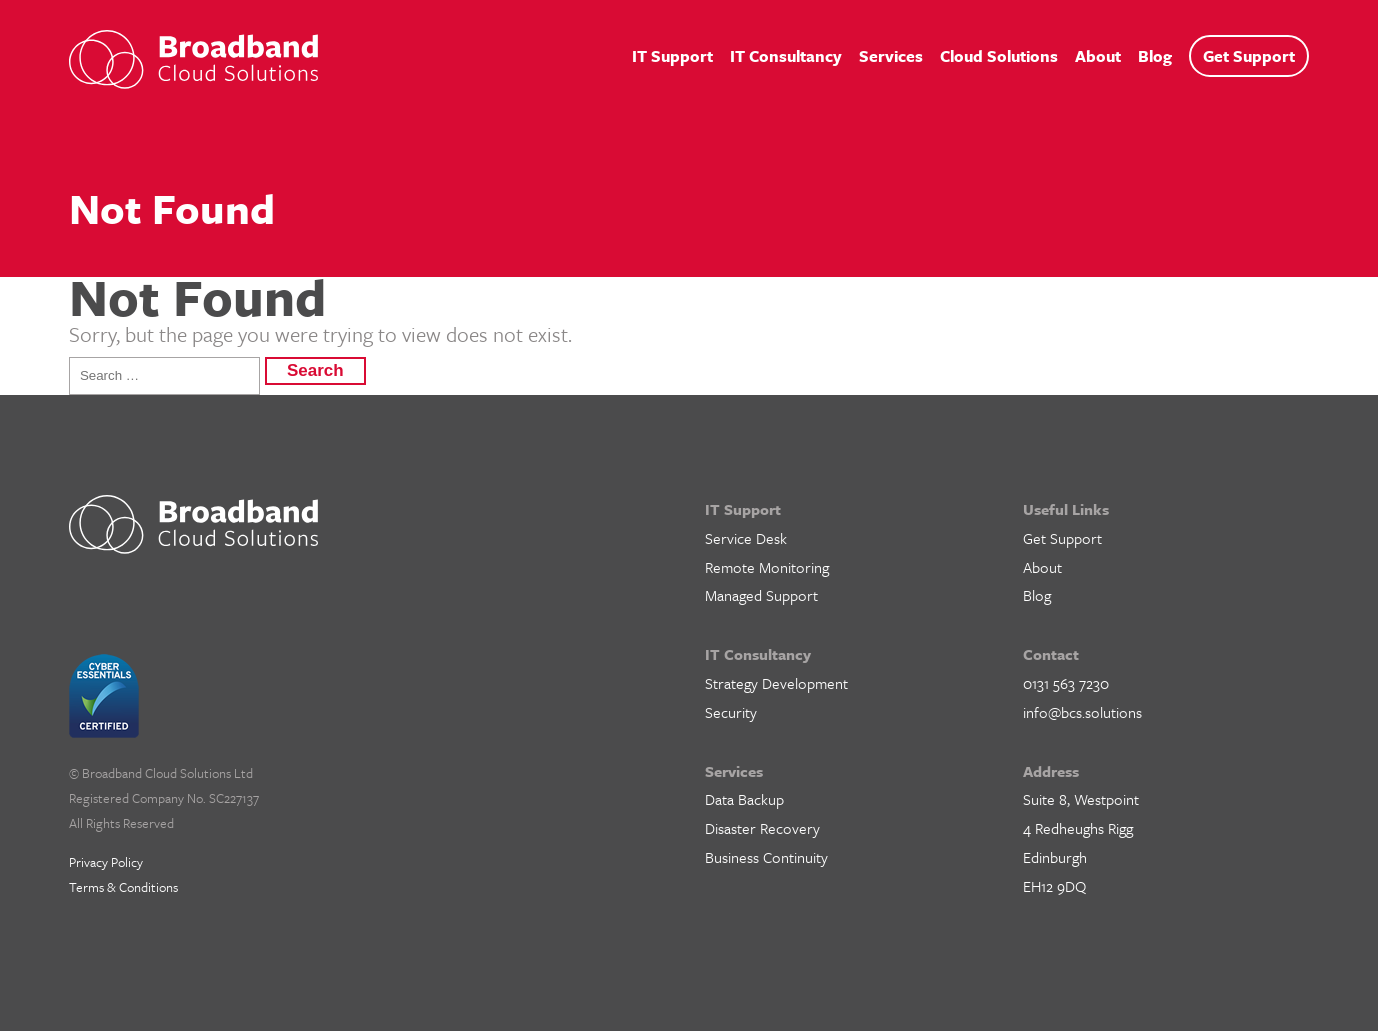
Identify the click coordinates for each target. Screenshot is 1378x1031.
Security (731, 712)
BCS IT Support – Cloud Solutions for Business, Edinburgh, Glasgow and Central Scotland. (193, 59)
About (1098, 56)
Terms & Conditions (123, 887)
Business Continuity (766, 857)
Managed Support (761, 595)
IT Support (672, 56)
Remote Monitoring (767, 567)
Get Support (1249, 56)
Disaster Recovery (762, 828)
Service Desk (746, 538)
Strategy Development (776, 683)
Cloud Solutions (999, 56)
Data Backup (744, 799)
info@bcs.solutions (1082, 712)
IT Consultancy (786, 56)
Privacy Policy (106, 862)
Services (891, 56)
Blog (1155, 56)
